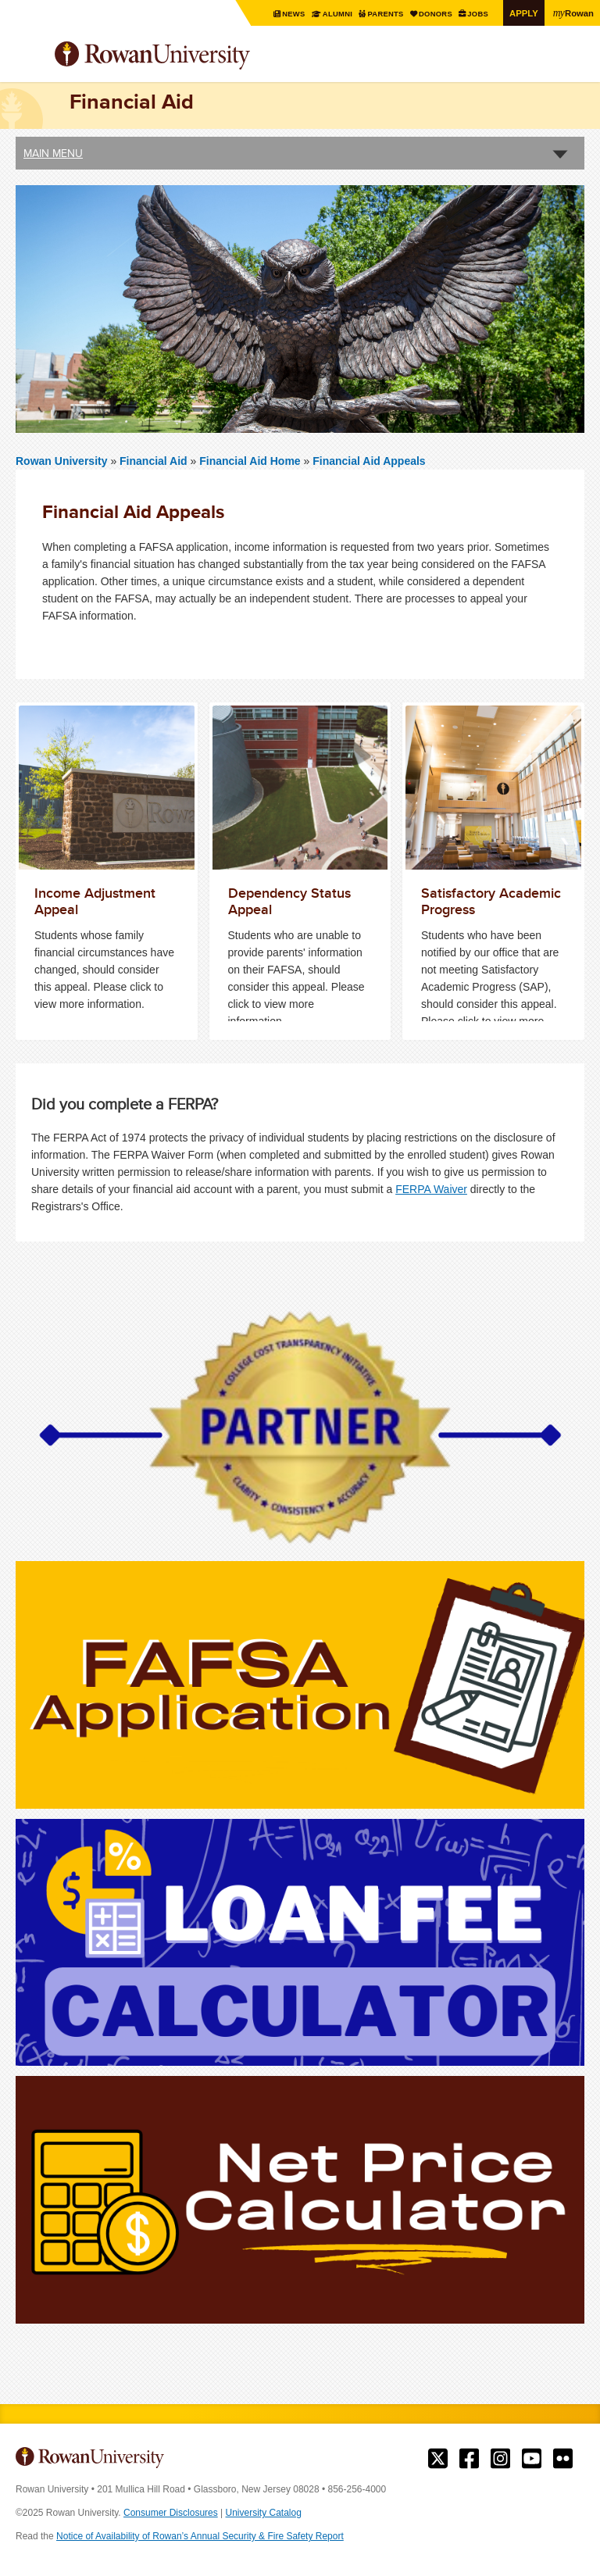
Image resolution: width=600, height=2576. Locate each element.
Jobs (475, 13)
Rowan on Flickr (563, 2459)
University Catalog (264, 2512)
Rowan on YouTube (531, 2459)
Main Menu (53, 153)
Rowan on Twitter (438, 2459)
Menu (28, 57)
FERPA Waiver (431, 1188)
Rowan (573, 12)
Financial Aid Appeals (368, 461)
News (284, 13)
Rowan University (191, 55)
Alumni (328, 13)
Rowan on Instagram (500, 2459)
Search (573, 61)
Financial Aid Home (251, 461)
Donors (431, 13)
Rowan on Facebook (469, 2459)
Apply (522, 13)
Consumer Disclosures (170, 2512)
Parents (379, 13)
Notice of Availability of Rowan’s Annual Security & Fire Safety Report (200, 2536)
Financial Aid (155, 461)
